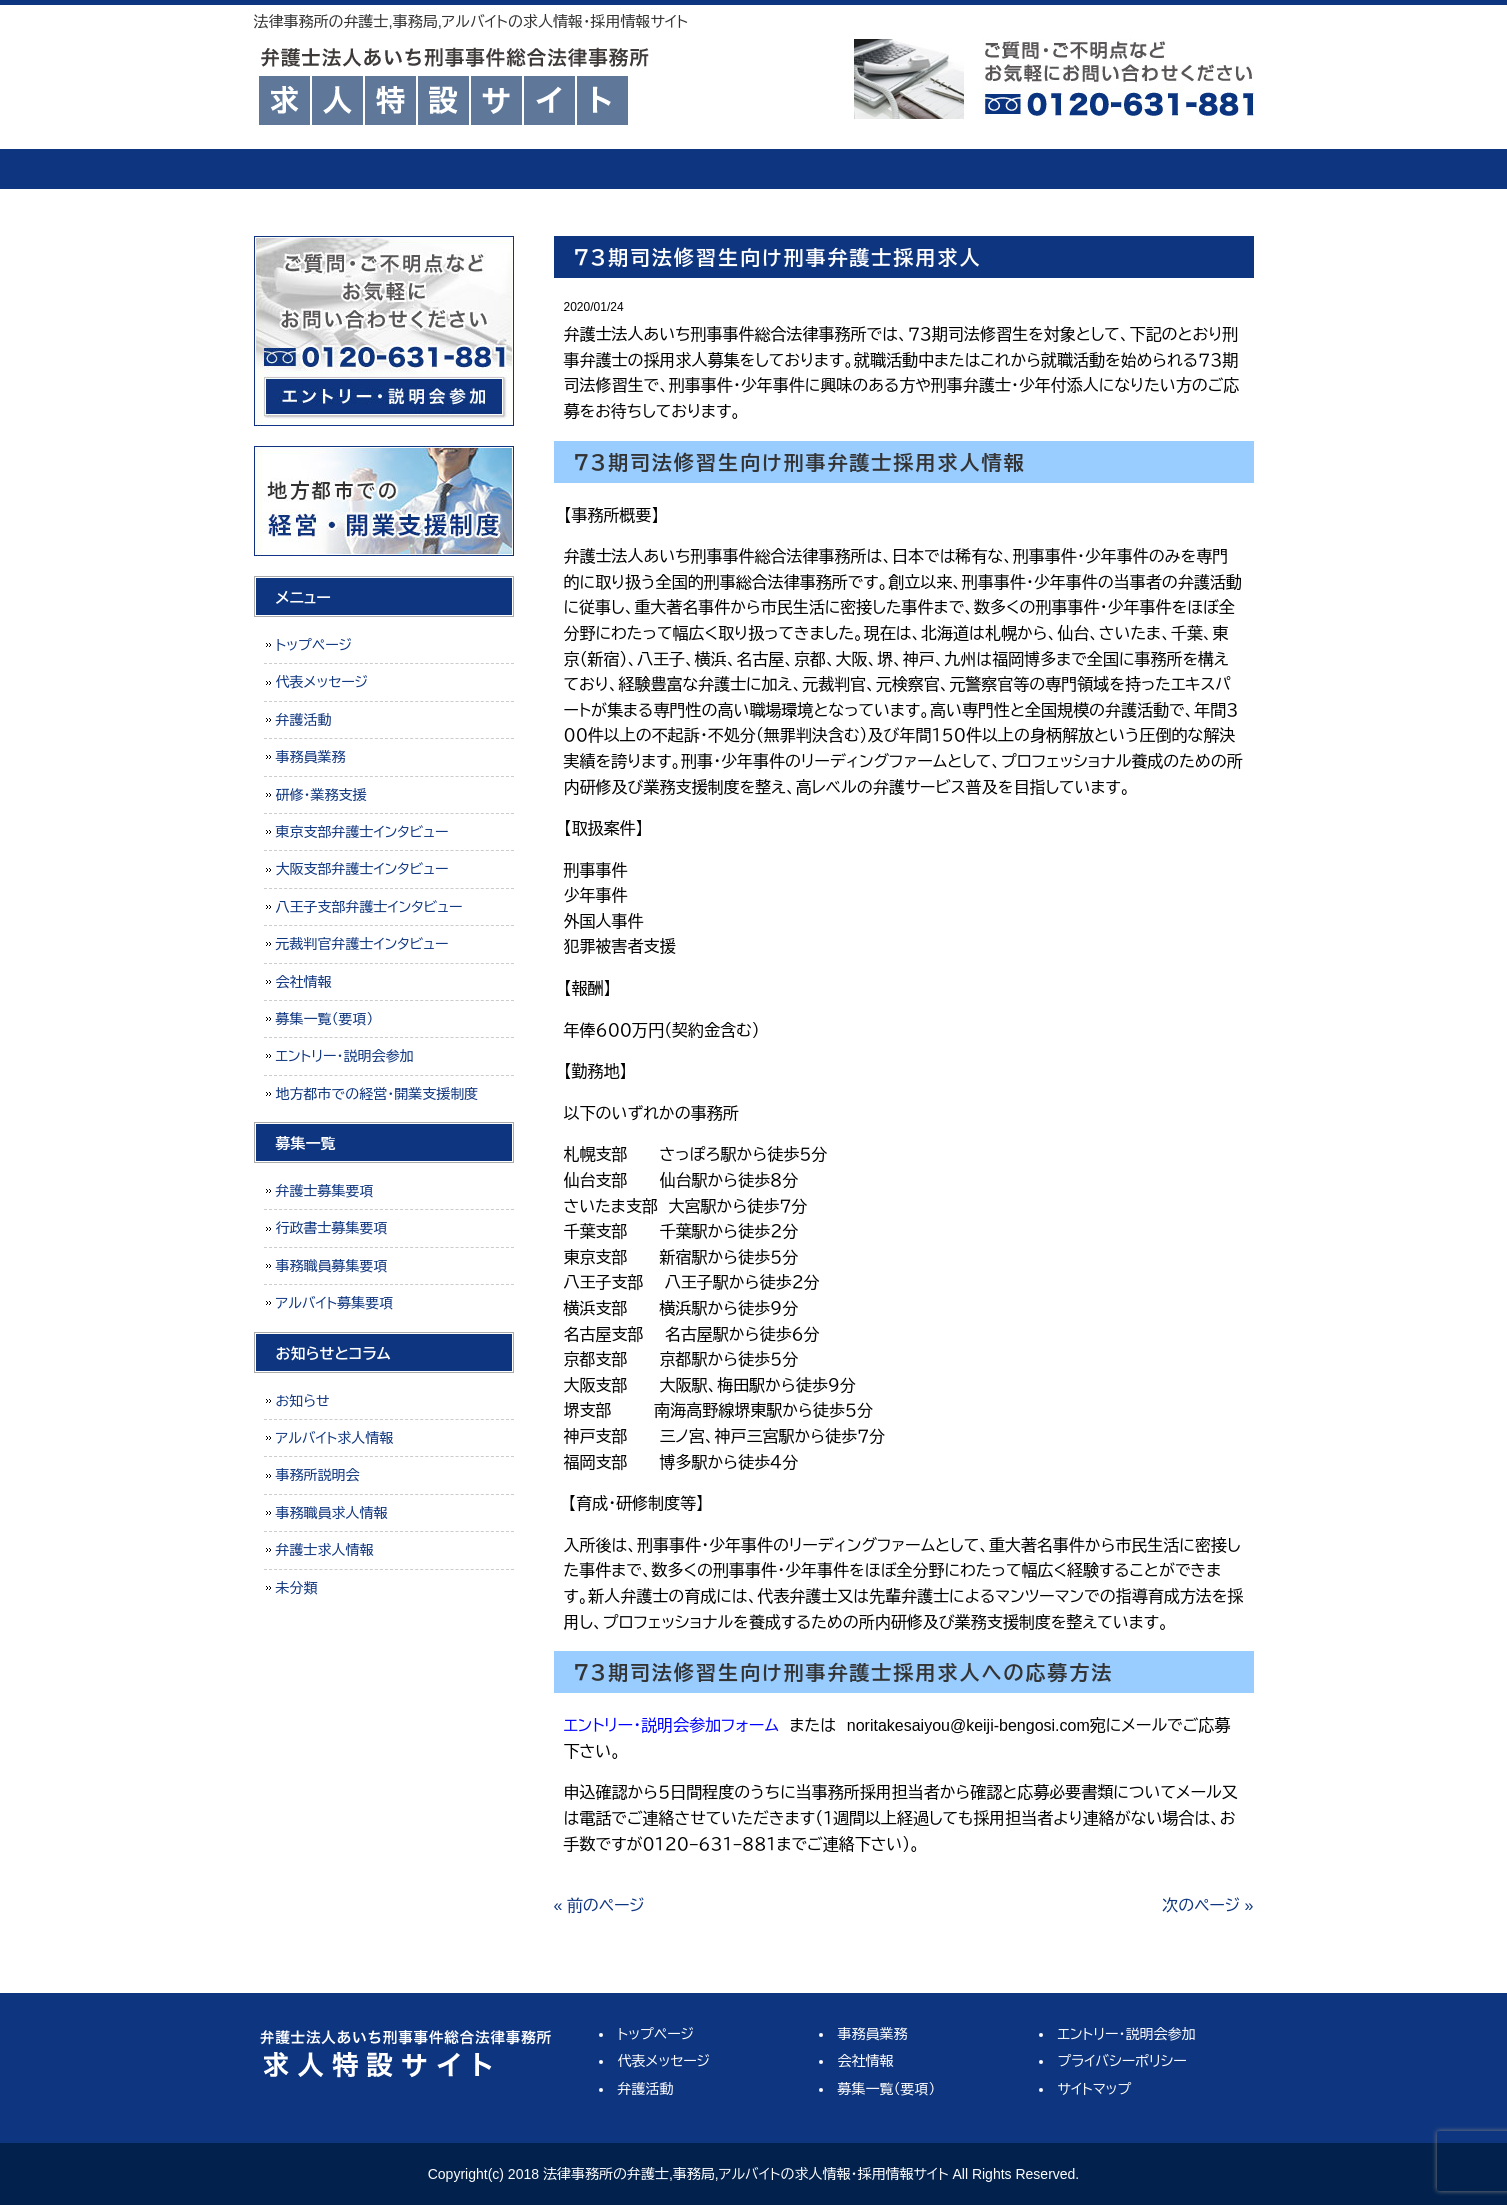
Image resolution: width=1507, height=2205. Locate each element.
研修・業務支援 (321, 795)
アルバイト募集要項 (335, 1303)
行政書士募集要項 (332, 1228)
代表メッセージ (489, 169)
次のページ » (1207, 1905)
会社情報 (999, 169)
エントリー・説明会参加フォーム (671, 1725)
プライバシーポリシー (1122, 2061)
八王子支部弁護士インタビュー (369, 907)
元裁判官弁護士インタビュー (362, 944)
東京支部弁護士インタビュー (362, 832)
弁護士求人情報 (325, 1550)
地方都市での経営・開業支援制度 (377, 1094)
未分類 (297, 1588)
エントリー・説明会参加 (345, 1056)
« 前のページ (599, 1905)
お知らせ (303, 1401)
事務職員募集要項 (332, 1266)
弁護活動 (659, 169)
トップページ (329, 169)
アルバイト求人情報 (335, 1438)
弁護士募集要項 (325, 1191)
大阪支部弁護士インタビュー (362, 869)
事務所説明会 (318, 1475)
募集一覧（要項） (1169, 169)
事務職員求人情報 (332, 1513)
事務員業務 (829, 169)
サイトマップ (1095, 2089)
